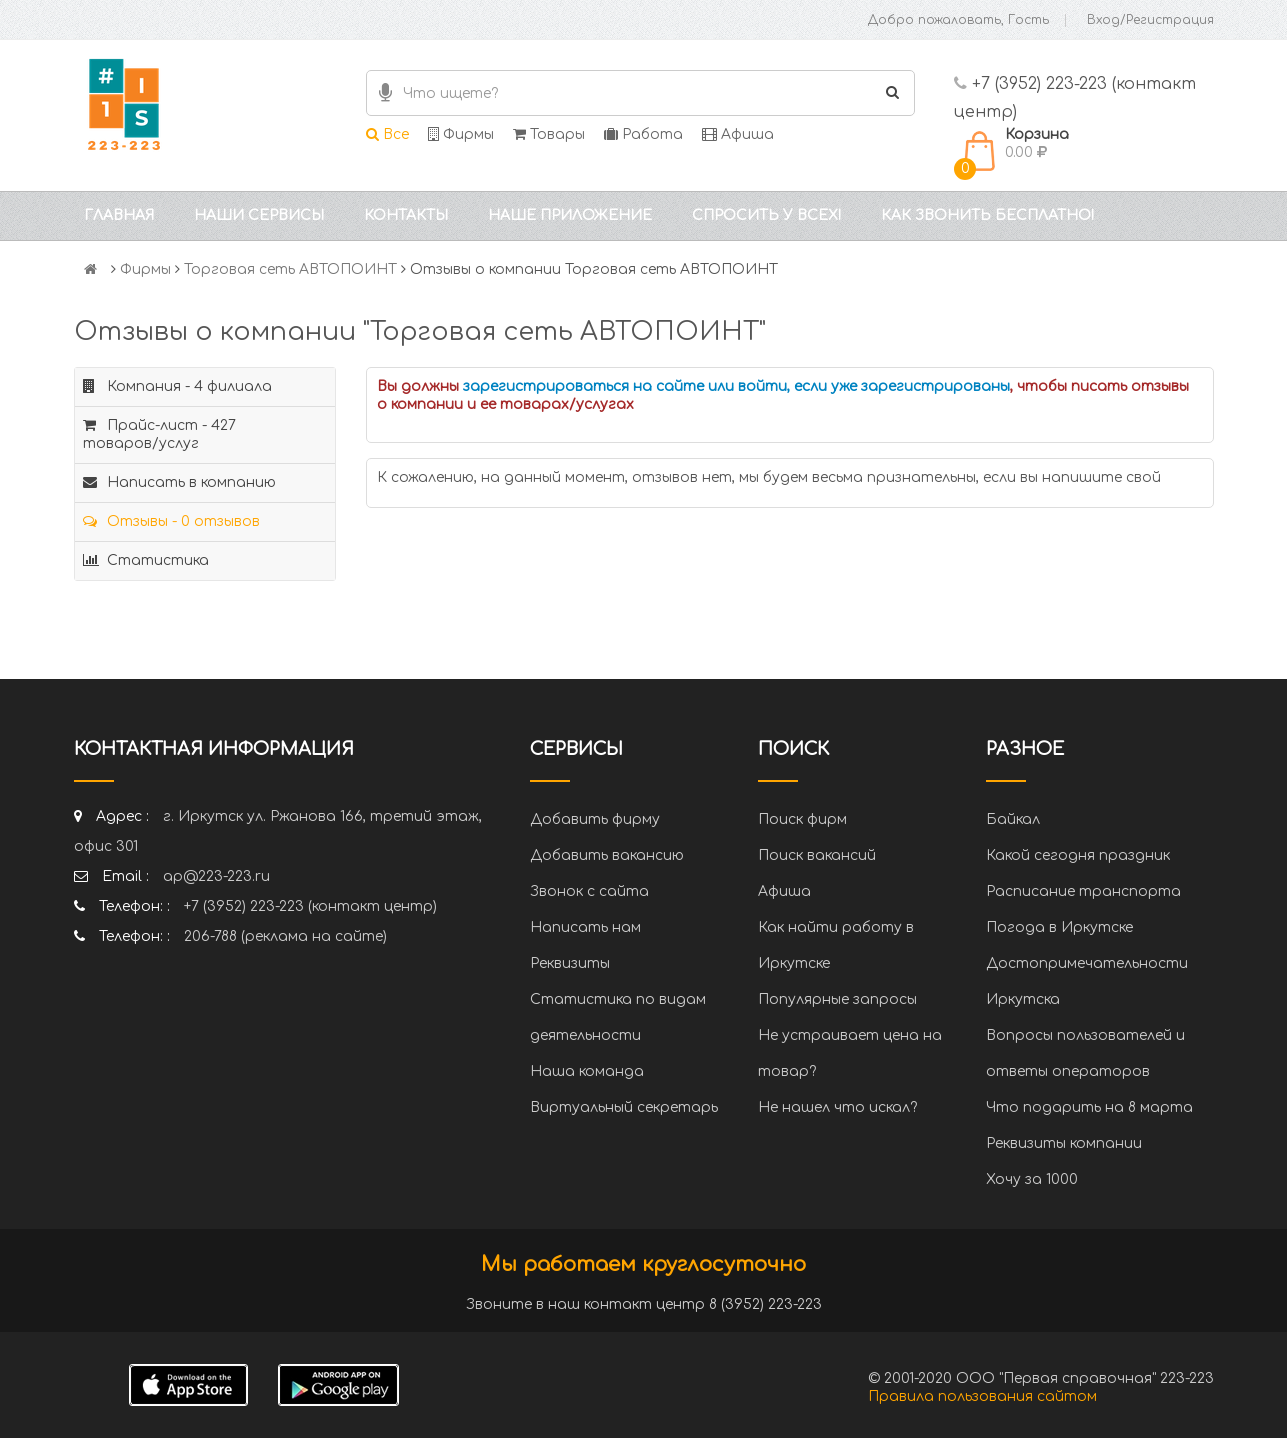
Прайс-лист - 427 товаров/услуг (159, 434)
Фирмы (461, 134)
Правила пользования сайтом (982, 1396)
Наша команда (587, 1071)
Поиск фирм (802, 819)
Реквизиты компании (1064, 1143)
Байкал (1013, 819)
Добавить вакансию (607, 855)
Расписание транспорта (1083, 891)
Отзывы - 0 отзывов (171, 521)
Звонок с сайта (589, 891)
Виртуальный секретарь (624, 1107)
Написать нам (585, 927)
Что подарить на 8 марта (1089, 1107)
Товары (549, 134)
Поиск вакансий (817, 855)
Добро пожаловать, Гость (958, 20)
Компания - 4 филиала (177, 386)
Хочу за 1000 (1032, 1179)
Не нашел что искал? (837, 1107)
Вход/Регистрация (1150, 20)
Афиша (738, 134)
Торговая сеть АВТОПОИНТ (290, 269)
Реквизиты (570, 963)
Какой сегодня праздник (1078, 855)
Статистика (146, 560)
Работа (643, 134)
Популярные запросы (837, 999)
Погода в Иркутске (1059, 927)
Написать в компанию (179, 482)
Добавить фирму (595, 819)
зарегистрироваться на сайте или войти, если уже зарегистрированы (736, 386)
